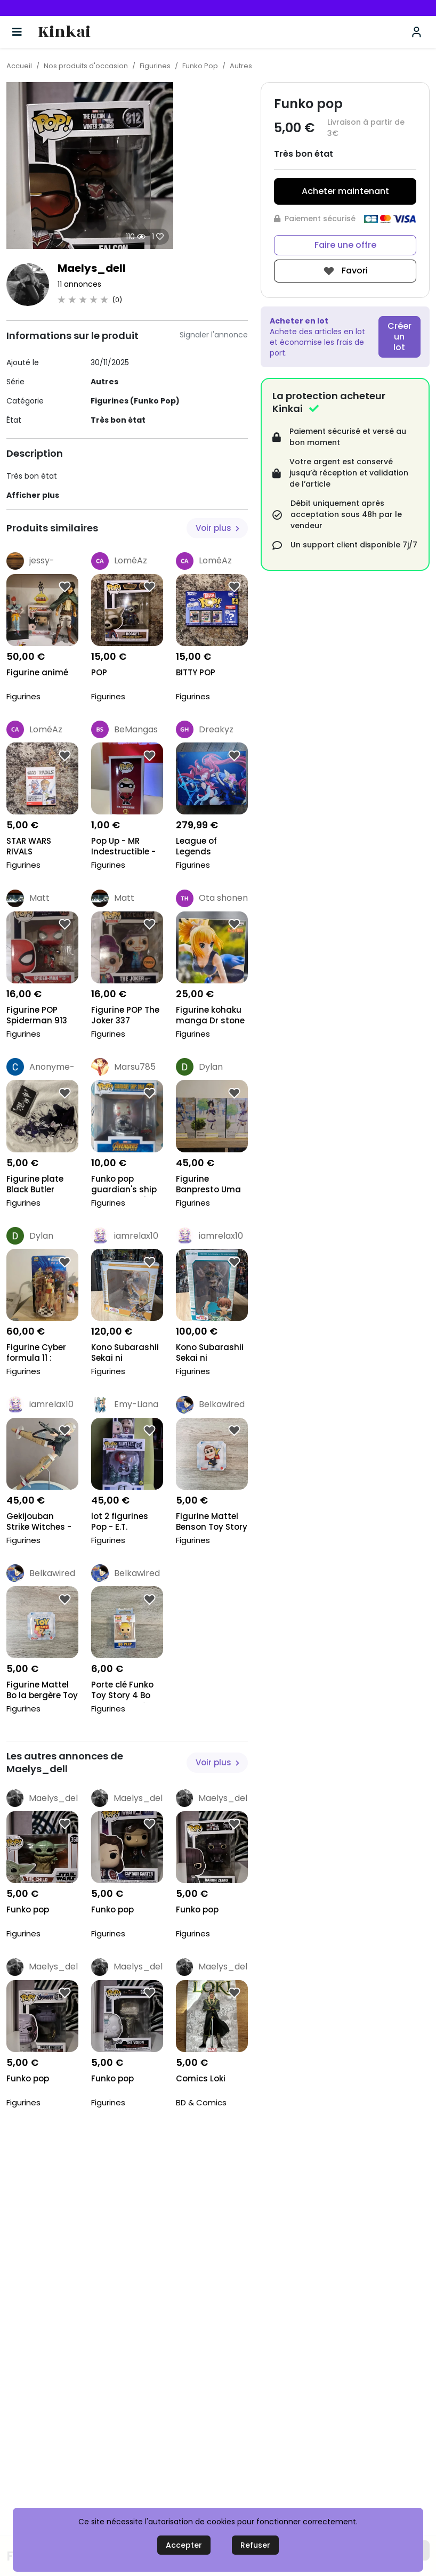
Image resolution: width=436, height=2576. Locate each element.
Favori (345, 271)
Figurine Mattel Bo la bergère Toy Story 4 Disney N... (42, 1690)
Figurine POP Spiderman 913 (36, 1015)
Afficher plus (32, 495)
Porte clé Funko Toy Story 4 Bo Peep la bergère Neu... (123, 1690)
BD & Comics (201, 2102)
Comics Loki (200, 2078)
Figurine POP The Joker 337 (125, 1015)
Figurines (155, 66)
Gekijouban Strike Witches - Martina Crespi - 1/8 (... (40, 1522)
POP (99, 672)
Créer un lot (399, 336)
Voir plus (217, 528)
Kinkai (64, 32)
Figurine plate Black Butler (34, 1184)
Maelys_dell (92, 268)
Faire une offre (345, 245)
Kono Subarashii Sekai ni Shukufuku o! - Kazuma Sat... (210, 1353)
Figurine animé (37, 672)
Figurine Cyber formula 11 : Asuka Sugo (36, 1353)
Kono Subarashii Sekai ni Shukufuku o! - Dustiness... (125, 1353)
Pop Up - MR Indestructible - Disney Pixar (123, 847)
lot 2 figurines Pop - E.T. (119, 1521)
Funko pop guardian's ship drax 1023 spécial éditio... (126, 1185)
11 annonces (79, 284)
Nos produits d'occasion (86, 66)
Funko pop (27, 1909)
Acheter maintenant (345, 191)
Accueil (19, 66)
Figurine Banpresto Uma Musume (208, 1185)
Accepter (184, 2545)
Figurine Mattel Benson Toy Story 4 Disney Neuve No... (211, 1522)
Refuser (255, 2545)
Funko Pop (200, 66)
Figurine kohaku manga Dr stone (210, 1015)
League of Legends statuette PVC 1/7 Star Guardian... (205, 847)
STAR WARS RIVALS (28, 846)
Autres (241, 66)
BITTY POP (195, 672)
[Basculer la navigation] (17, 32)
